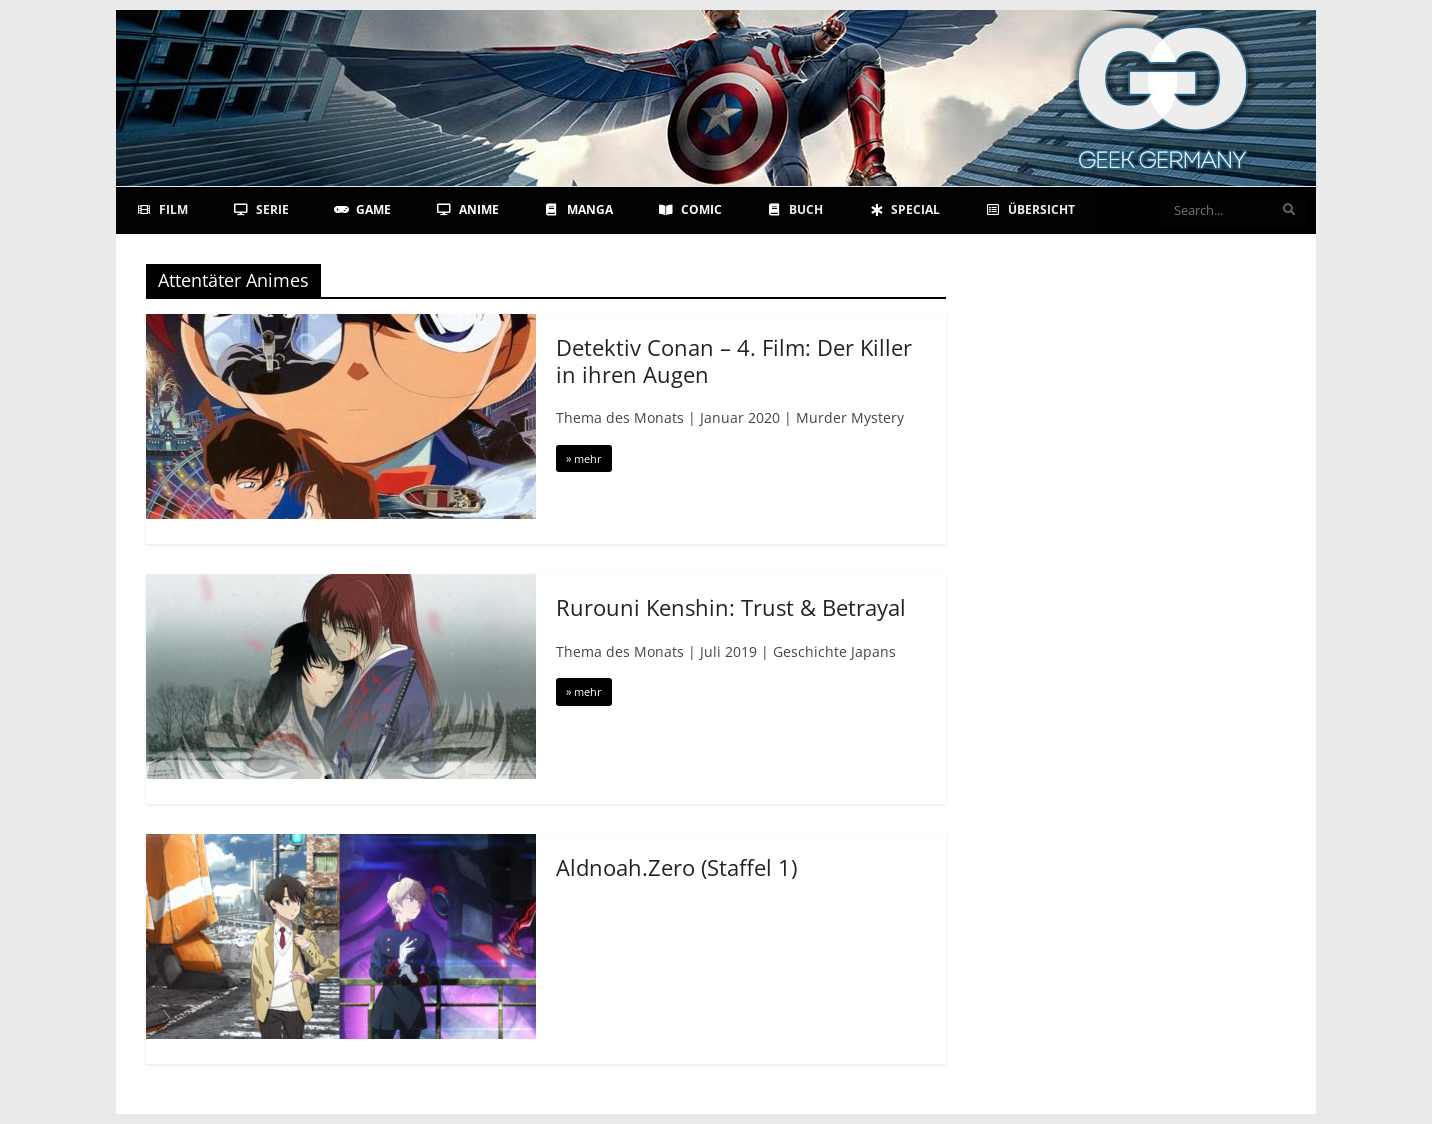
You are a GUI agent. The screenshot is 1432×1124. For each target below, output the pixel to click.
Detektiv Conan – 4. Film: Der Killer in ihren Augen (734, 360)
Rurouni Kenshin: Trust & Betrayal (731, 607)
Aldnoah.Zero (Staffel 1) (676, 867)
